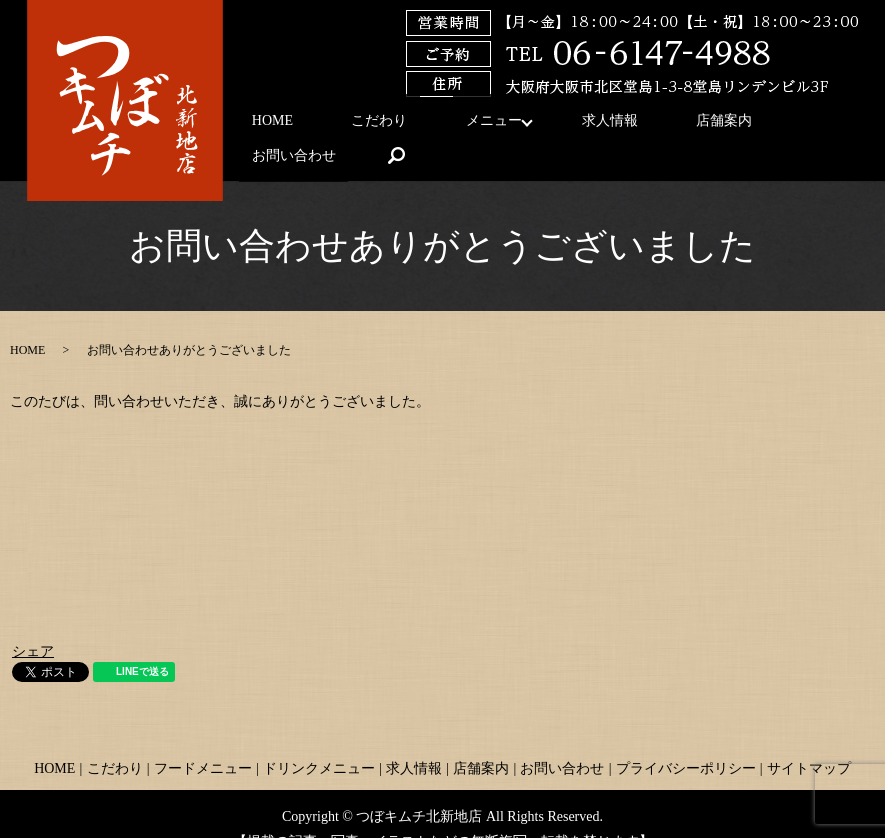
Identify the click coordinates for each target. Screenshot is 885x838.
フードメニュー (203, 737)
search (823, 125)
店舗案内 (629, 125)
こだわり (346, 125)
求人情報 (539, 125)
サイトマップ (809, 737)
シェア (33, 621)
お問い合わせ (732, 125)
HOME (263, 125)
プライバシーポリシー (686, 737)
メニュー (436, 125)
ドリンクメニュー (319, 737)
